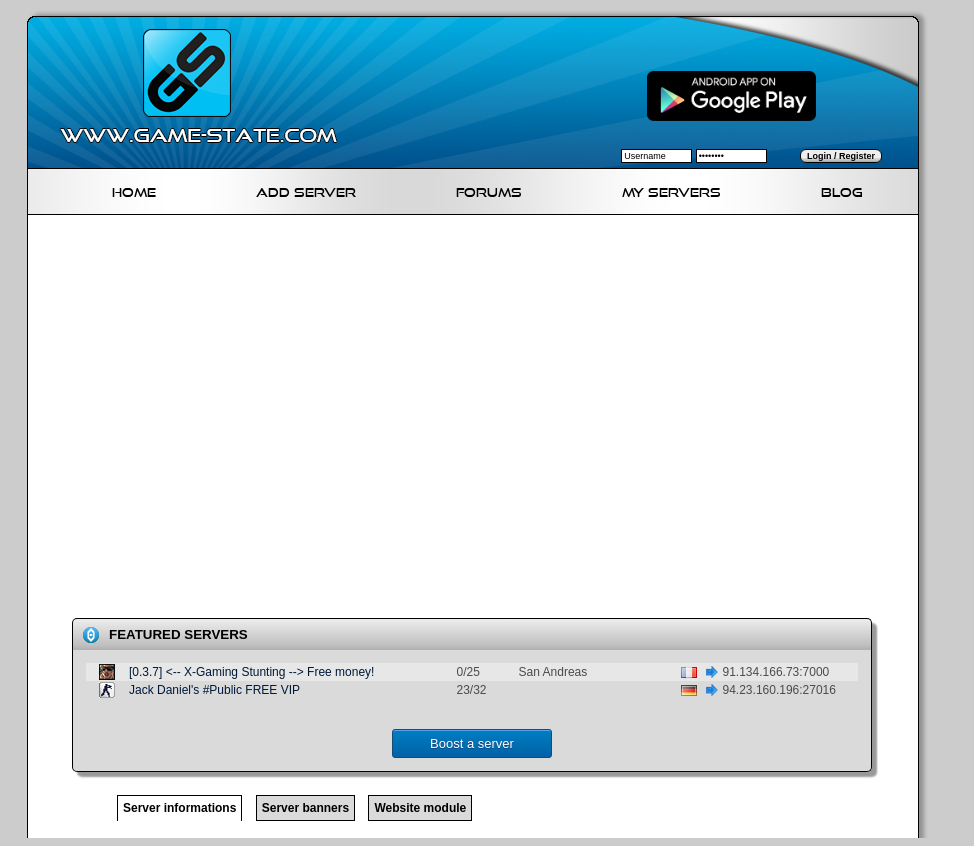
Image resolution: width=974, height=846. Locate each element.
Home (134, 189)
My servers (671, 189)
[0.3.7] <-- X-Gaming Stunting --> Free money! (251, 672)
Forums (489, 189)
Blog (842, 189)
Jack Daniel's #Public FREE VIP (214, 690)
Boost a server (472, 743)
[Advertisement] (206, 420)
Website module (420, 808)
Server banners (305, 808)
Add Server (306, 189)
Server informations (179, 808)
